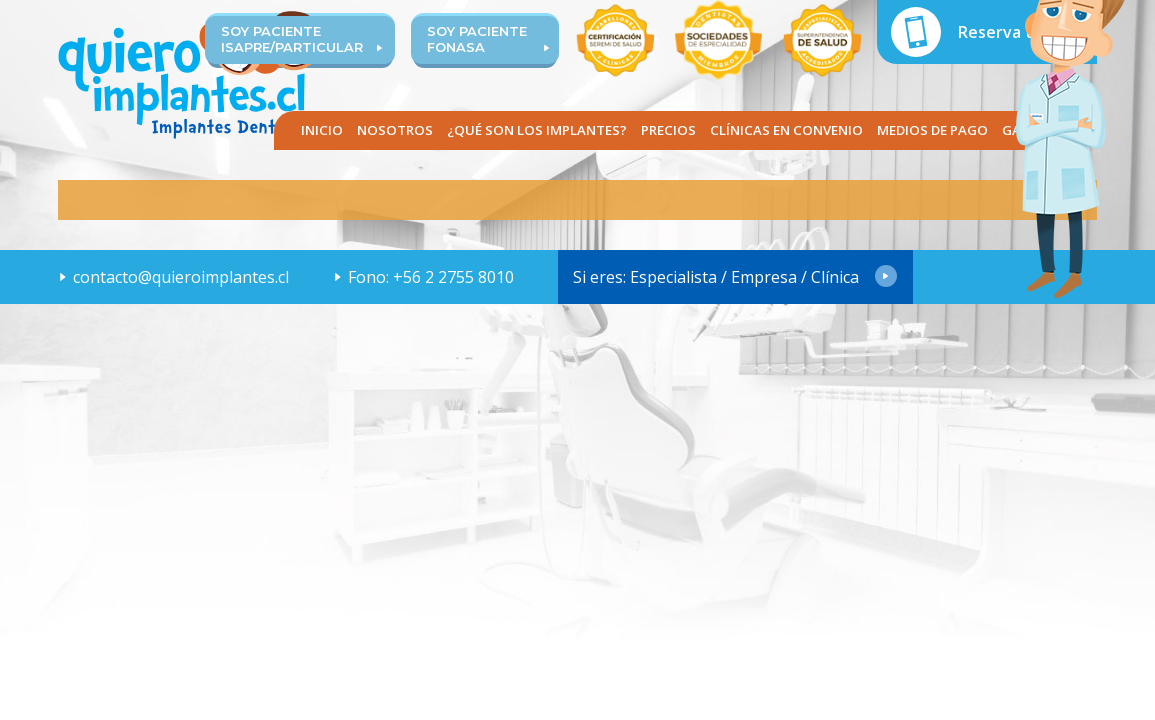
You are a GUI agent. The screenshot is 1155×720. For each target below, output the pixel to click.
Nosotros (395, 130)
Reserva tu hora (1020, 32)
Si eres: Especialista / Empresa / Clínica (716, 277)
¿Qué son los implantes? (537, 130)
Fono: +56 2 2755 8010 (431, 277)
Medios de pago (932, 130)
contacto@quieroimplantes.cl (181, 277)
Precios (668, 130)
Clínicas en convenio (786, 130)
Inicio (322, 130)
